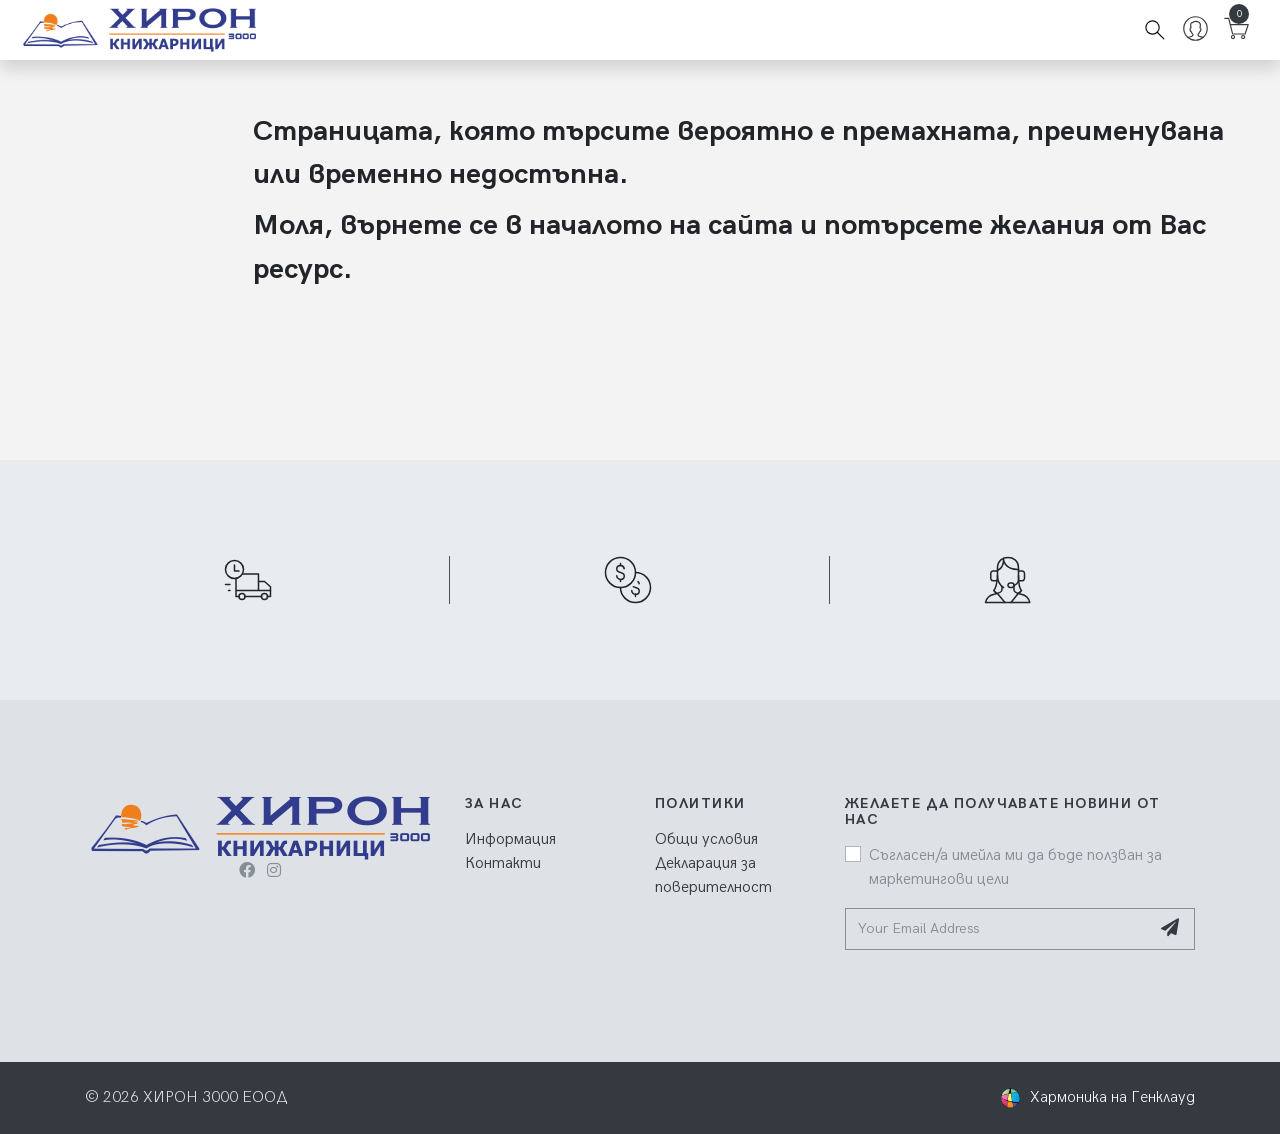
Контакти (503, 863)
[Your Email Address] (997, 929)
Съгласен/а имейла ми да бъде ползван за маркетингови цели (1015, 867)
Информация (510, 839)
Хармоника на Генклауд (1112, 1097)
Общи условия (706, 839)
